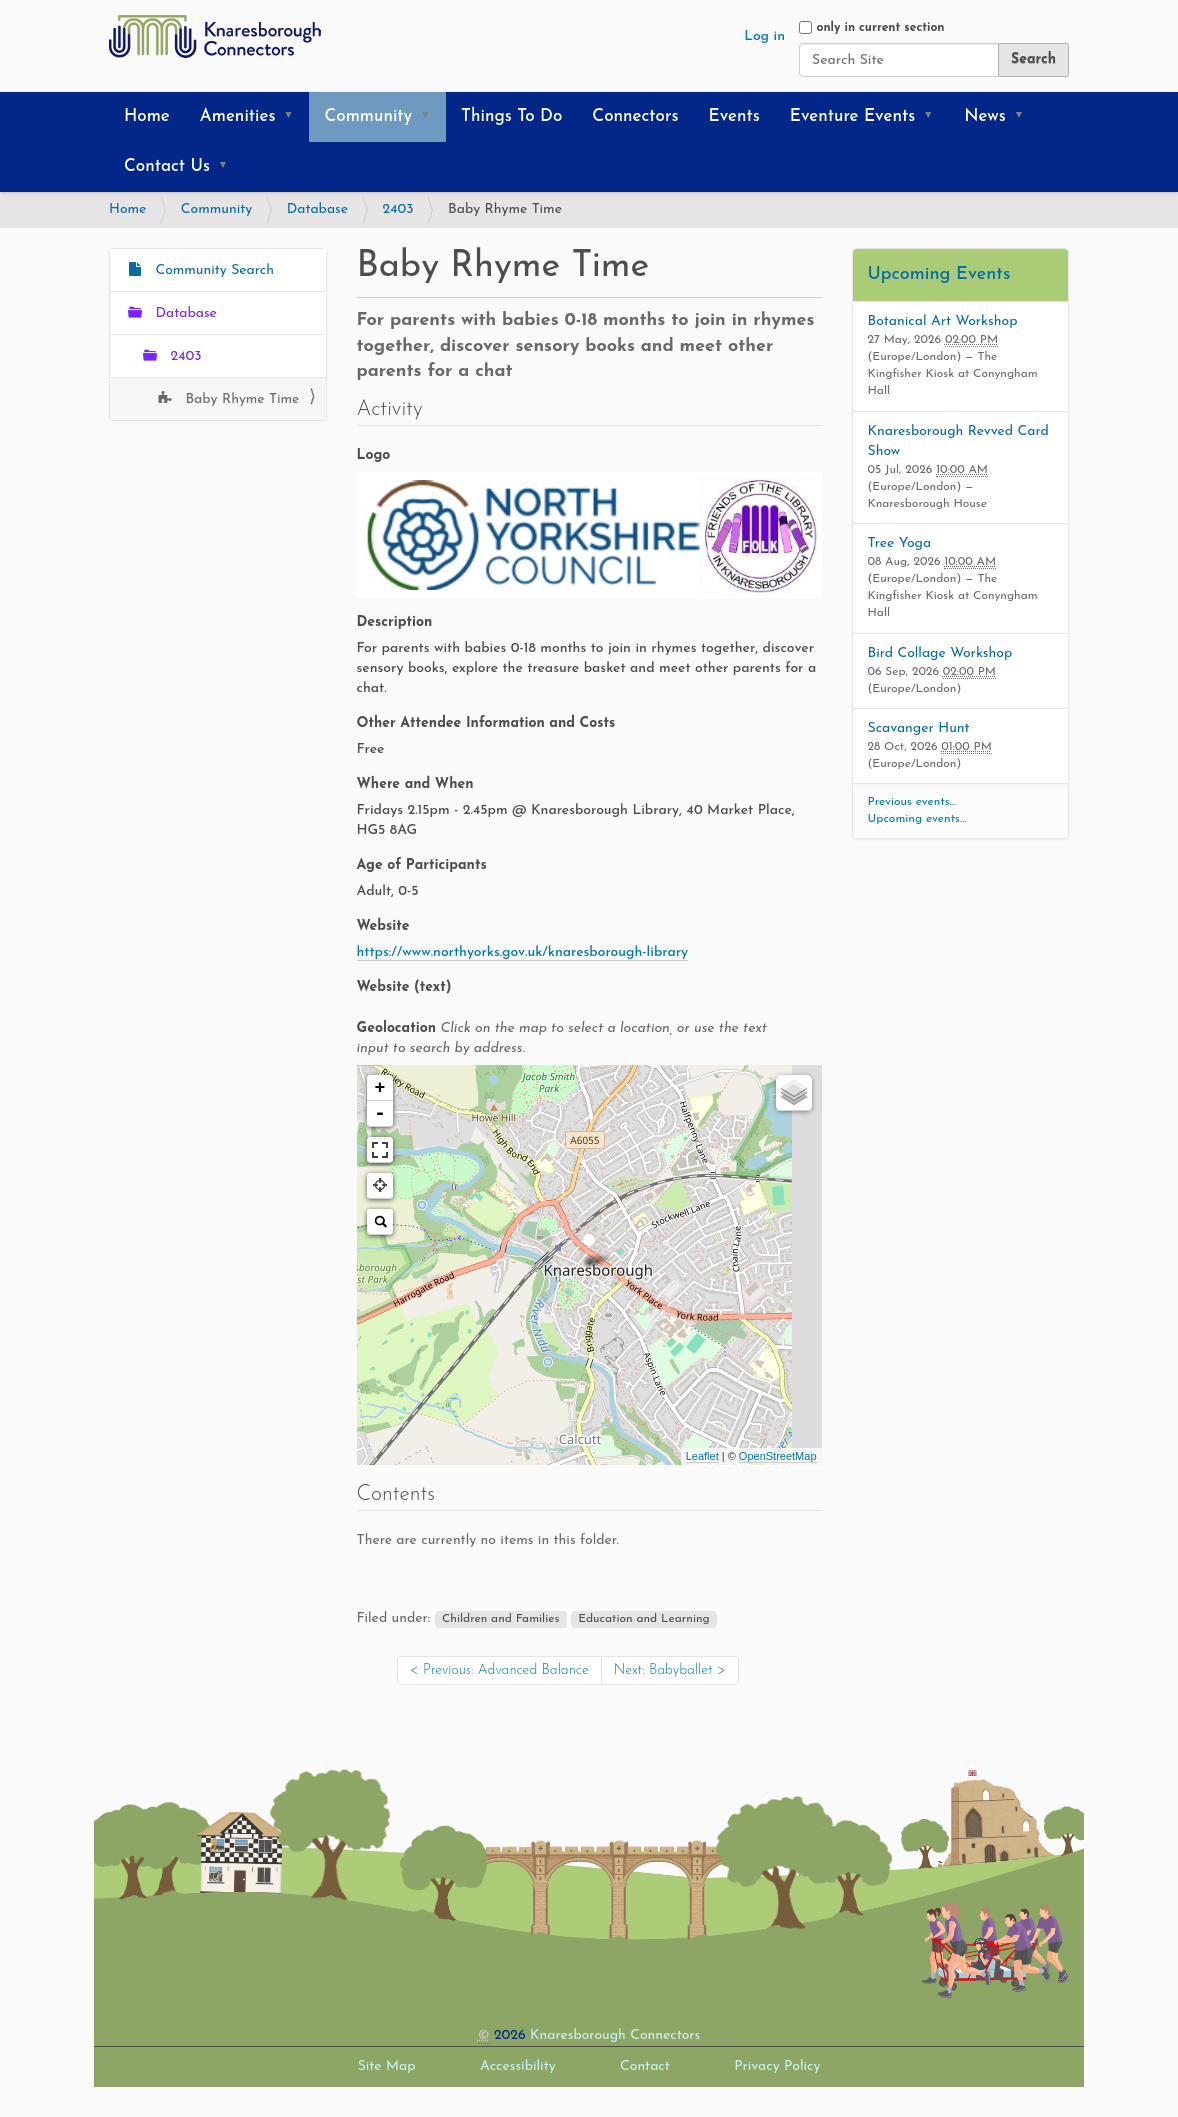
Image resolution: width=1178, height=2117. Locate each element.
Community (368, 116)
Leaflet (702, 1456)
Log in (764, 36)
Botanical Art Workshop (943, 321)
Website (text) (404, 987)
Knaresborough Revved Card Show (958, 441)
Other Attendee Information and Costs (486, 723)
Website (383, 926)
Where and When (415, 784)
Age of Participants (422, 865)
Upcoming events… (917, 819)
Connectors (635, 116)
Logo (374, 455)
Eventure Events (852, 116)
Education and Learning (644, 1619)
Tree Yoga (900, 543)
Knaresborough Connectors (615, 2035)
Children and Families (500, 1619)
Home (147, 116)
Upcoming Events (939, 274)
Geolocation (562, 1038)
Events (734, 116)
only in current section (880, 28)
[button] (295, 117)
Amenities (238, 116)
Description (395, 622)
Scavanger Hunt (919, 728)
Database (317, 209)
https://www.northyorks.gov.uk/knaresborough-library (523, 952)
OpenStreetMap (778, 1456)
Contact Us (167, 166)
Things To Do (511, 116)
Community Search (212, 270)
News (985, 116)
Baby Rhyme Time (240, 399)
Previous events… (912, 802)
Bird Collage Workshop (940, 653)
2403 (398, 209)
